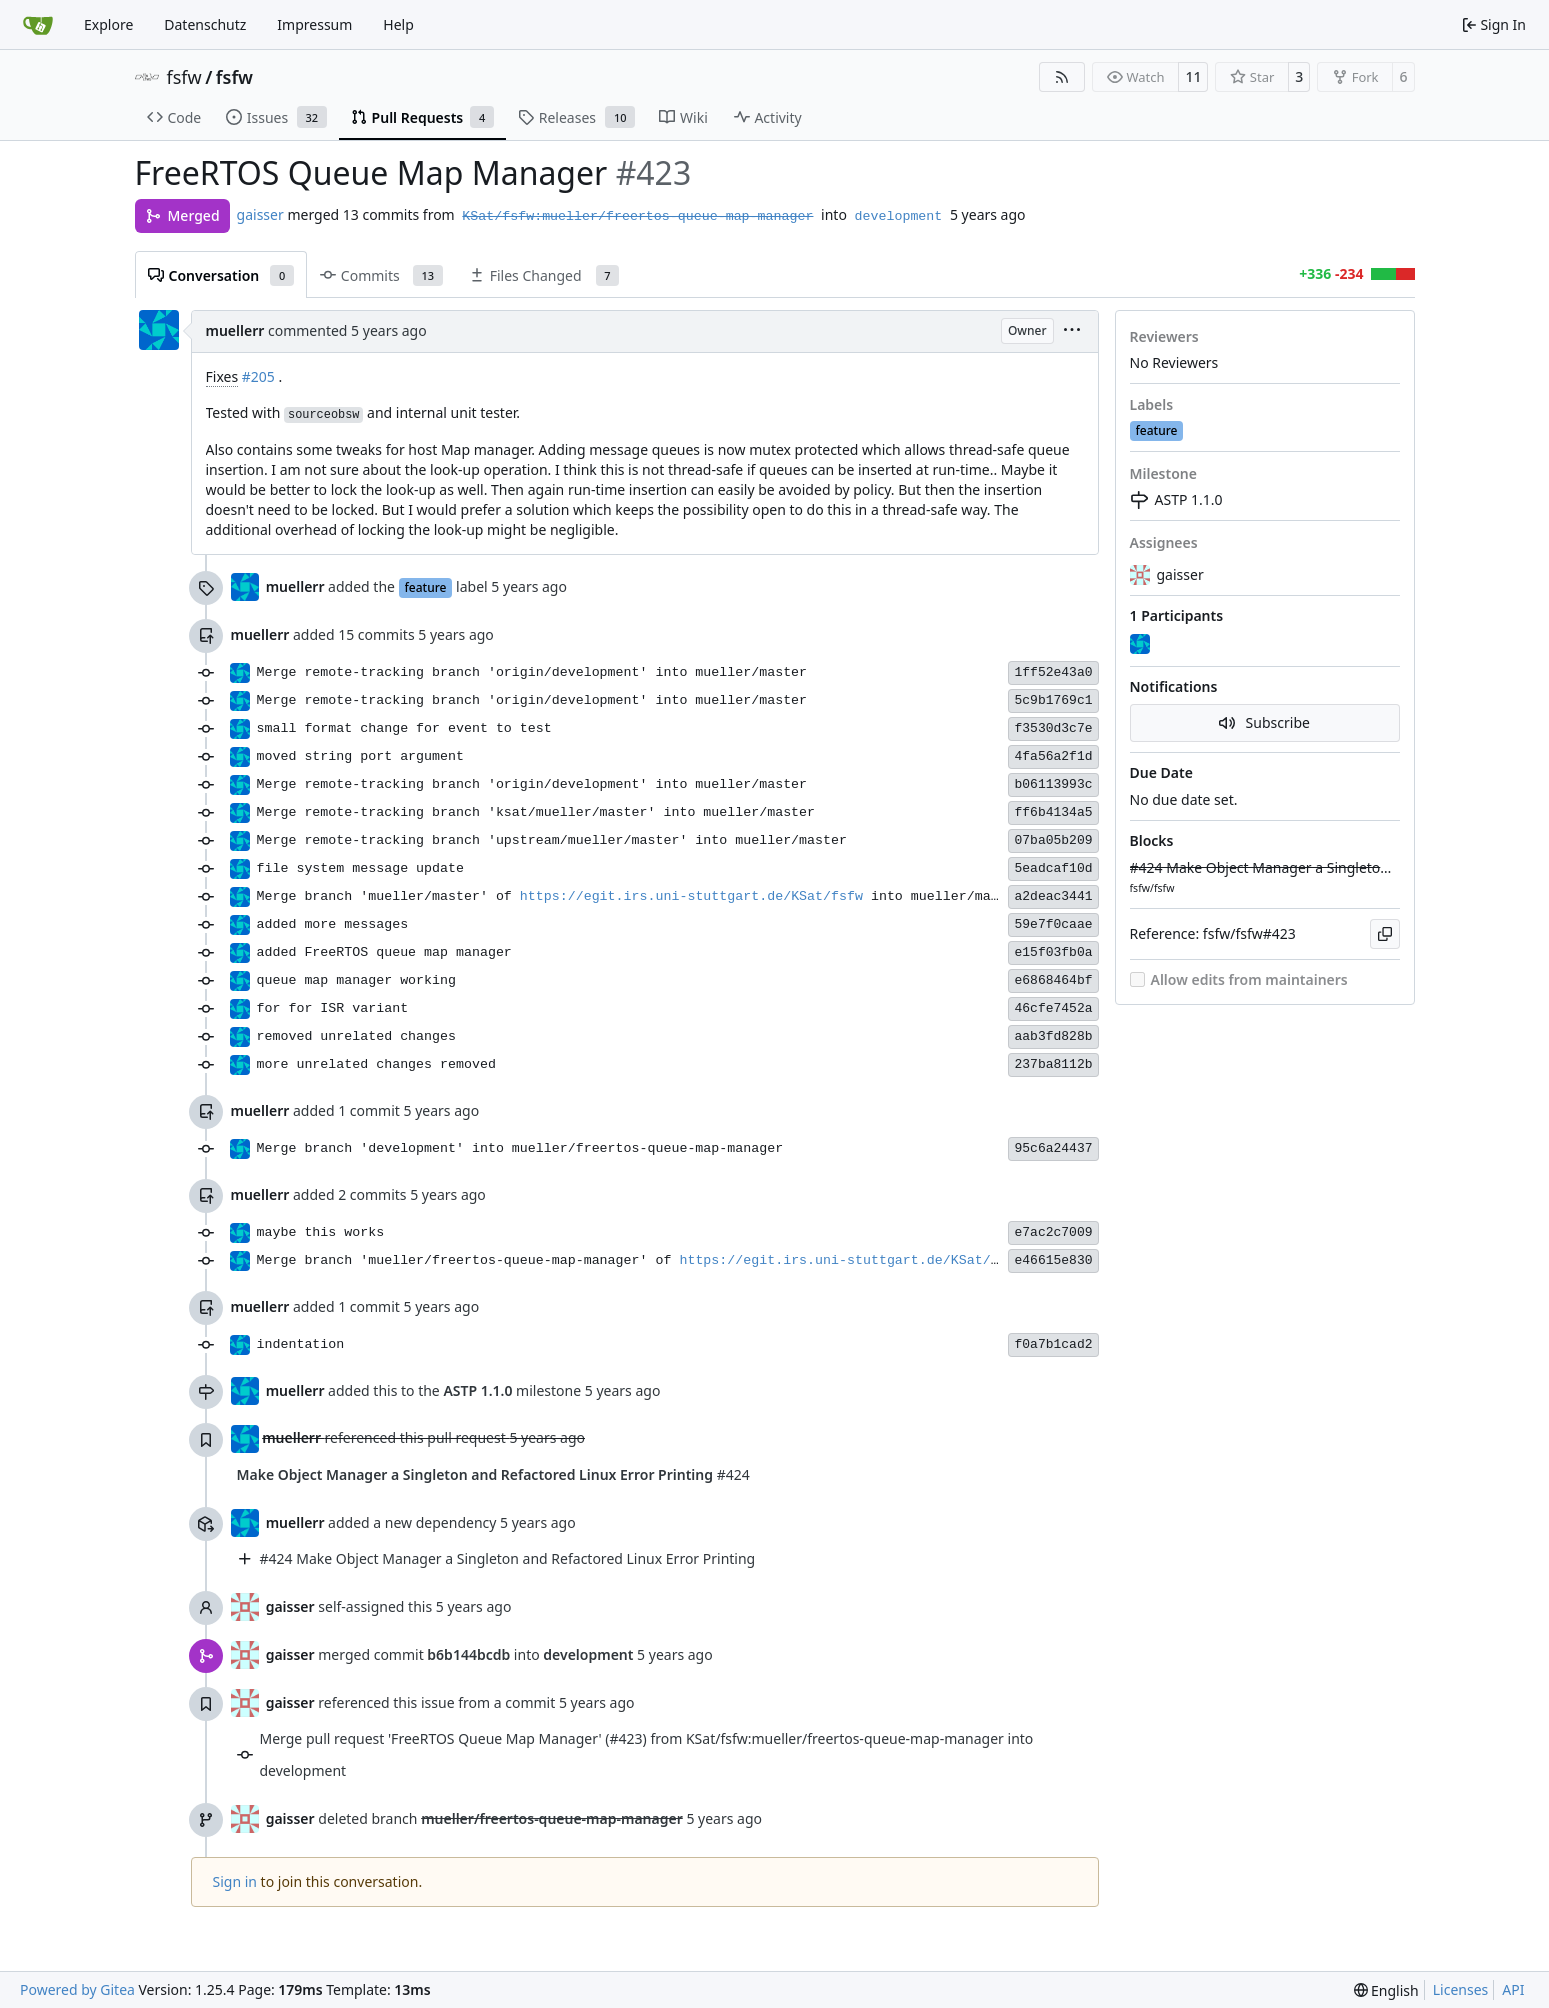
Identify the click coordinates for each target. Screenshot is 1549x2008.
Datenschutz (205, 24)
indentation (301, 1344)
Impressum (314, 24)
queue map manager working (357, 980)
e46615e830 (1053, 1260)
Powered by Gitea (77, 1989)
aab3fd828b (1053, 1036)
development (899, 216)
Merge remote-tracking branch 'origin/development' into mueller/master (532, 672)
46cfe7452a (1053, 1008)
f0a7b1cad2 (1053, 1344)
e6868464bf (1053, 980)
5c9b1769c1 (1053, 700)
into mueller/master (943, 896)
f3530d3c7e (1053, 728)
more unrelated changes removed (376, 1064)
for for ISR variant (333, 1008)
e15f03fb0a (1053, 952)
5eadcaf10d (1053, 868)
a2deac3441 (1053, 896)
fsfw (184, 77)
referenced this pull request (417, 1438)
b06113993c (1053, 784)
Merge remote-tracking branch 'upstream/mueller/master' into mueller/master (552, 840)
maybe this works (321, 1232)
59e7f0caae (1053, 924)
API (1513, 1989)
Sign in (235, 1881)
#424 (493, 1474)
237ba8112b (1053, 1064)
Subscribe (1264, 722)
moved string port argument (360, 756)
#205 (258, 376)
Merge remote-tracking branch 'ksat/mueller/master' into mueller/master (536, 812)
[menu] (1072, 331)
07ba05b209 (1053, 840)
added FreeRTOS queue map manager (384, 952)
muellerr (235, 330)
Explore (108, 24)
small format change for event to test (404, 728)
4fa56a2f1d (1053, 756)
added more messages (333, 924)
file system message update (360, 868)
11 (1193, 76)
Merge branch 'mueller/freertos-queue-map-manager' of (468, 1260)
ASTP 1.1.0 (1176, 499)
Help (398, 24)
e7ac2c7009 (1053, 1232)
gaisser (260, 214)
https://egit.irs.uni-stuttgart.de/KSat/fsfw (691, 896)
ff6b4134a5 (1053, 812)
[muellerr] (1142, 645)
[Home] (38, 25)
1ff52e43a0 (1053, 672)
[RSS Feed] (1062, 77)
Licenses (1461, 1989)
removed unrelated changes (357, 1036)
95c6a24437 (1053, 1148)
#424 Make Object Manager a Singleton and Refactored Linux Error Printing (508, 1558)
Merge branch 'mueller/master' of (388, 896)
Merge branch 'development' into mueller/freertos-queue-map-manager (520, 1148)
